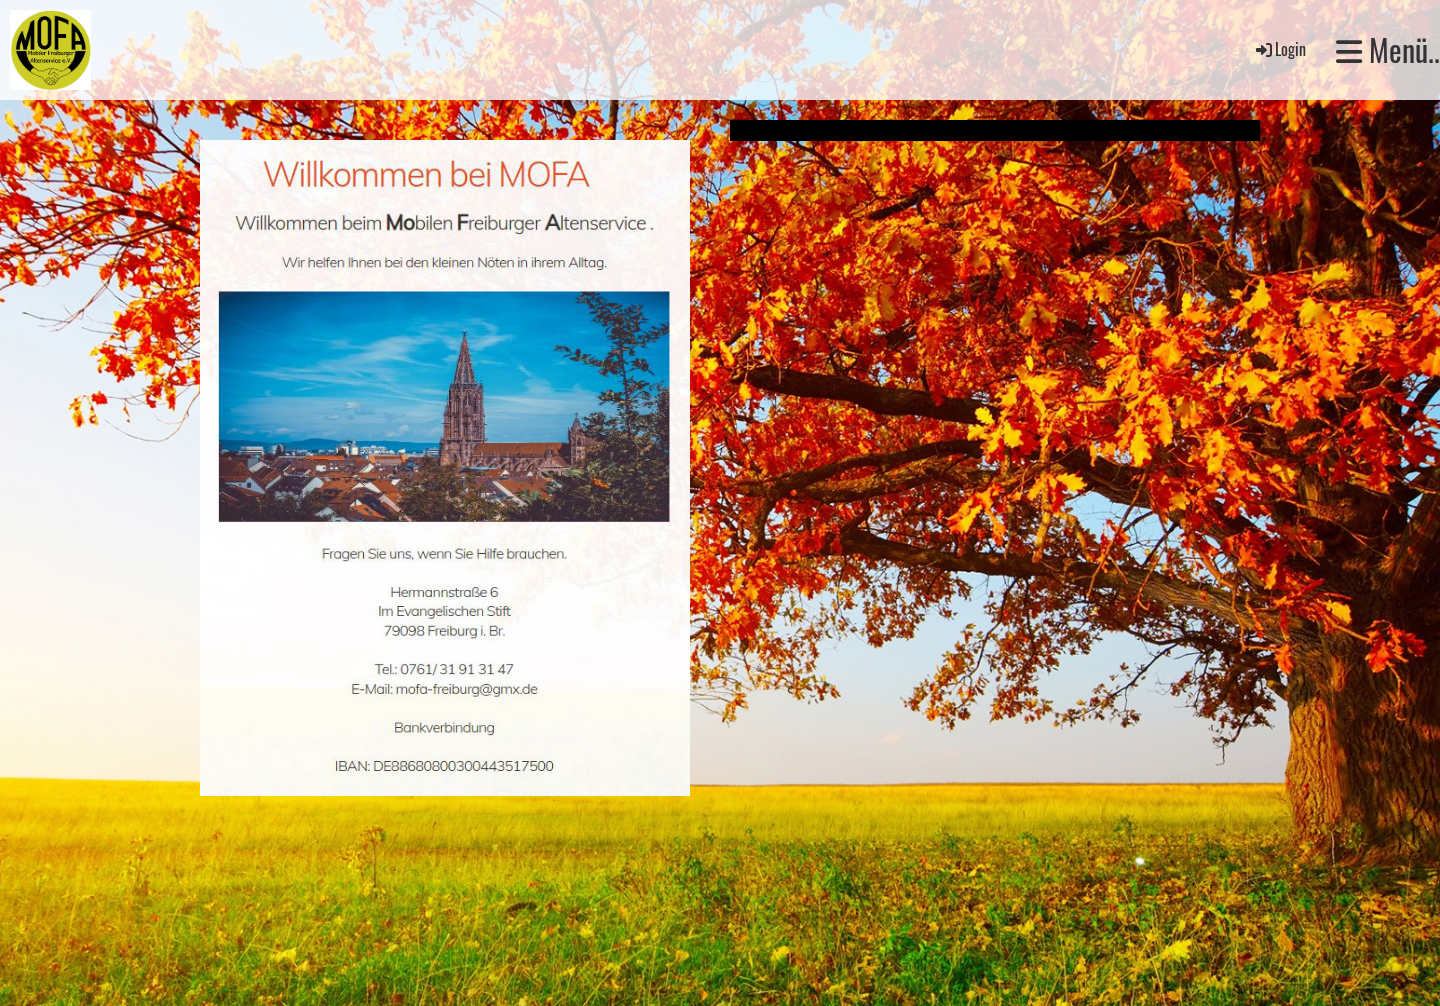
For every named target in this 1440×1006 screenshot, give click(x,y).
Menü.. (1388, 50)
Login (1279, 49)
